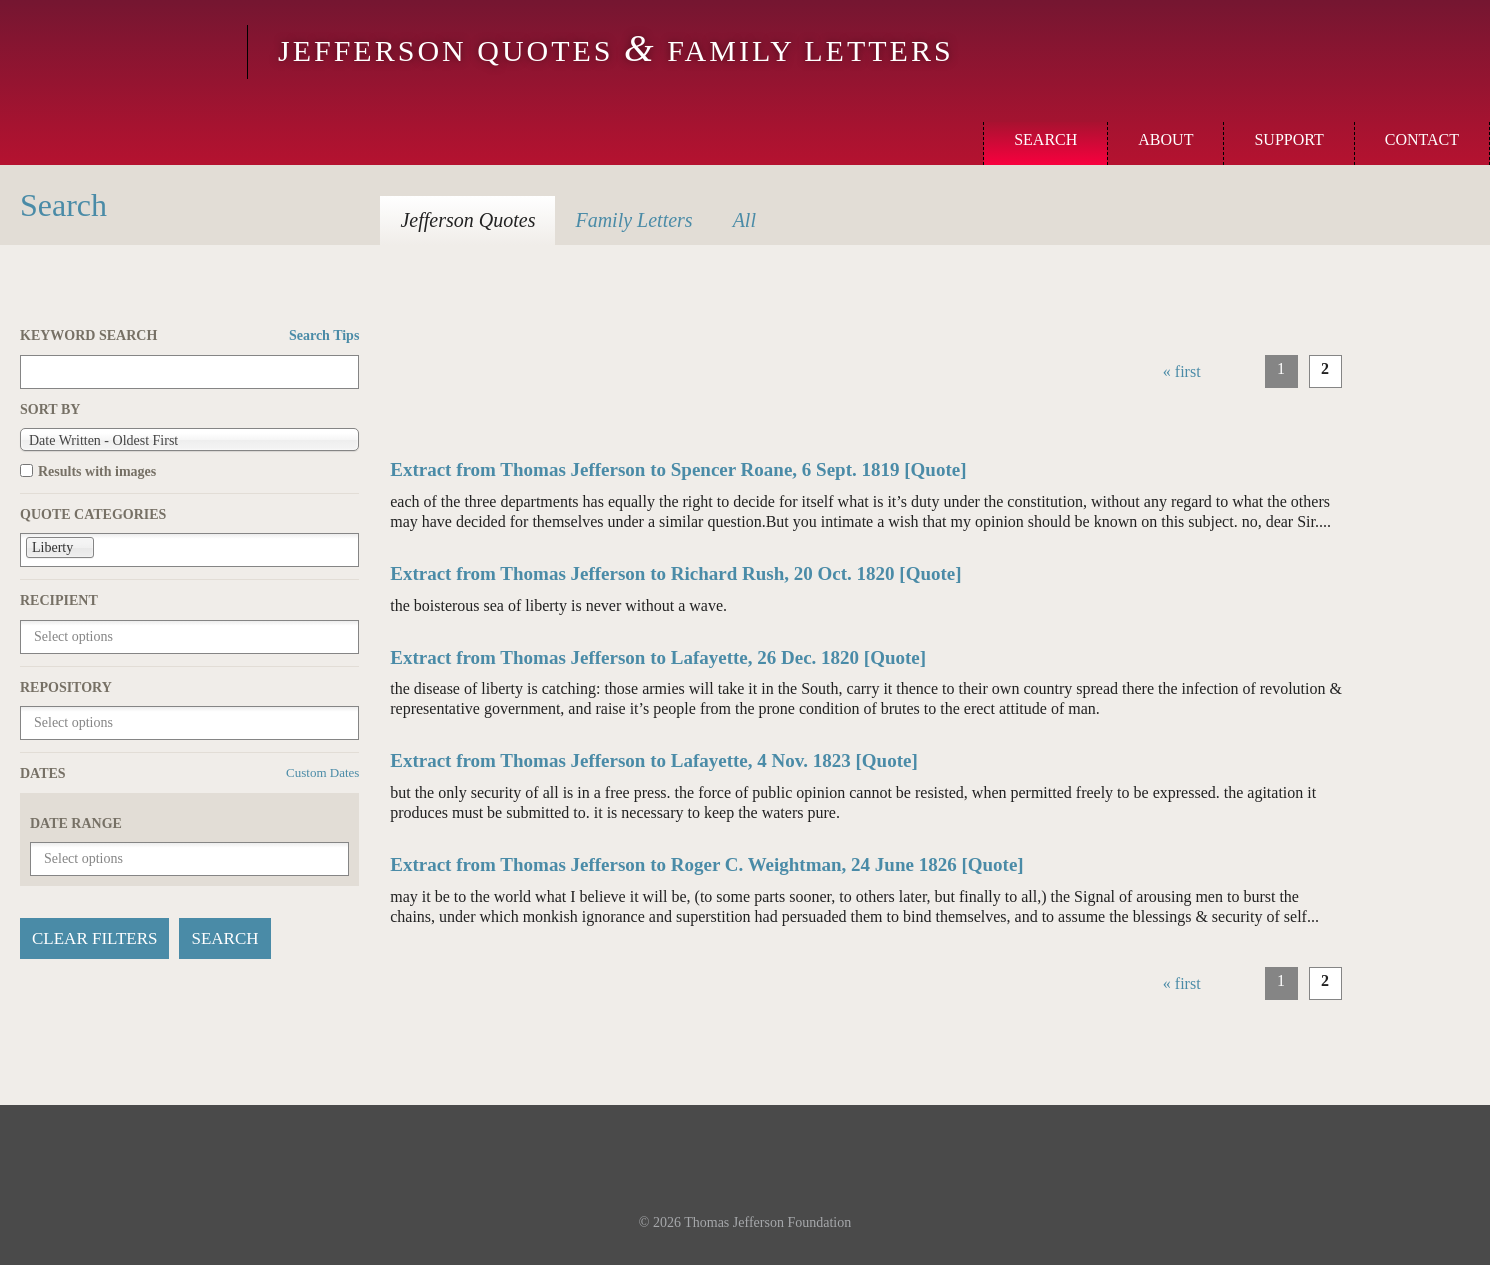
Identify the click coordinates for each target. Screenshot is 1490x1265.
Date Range (76, 823)
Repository (66, 687)
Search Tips (324, 335)
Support (1288, 139)
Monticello (121, 52)
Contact (1422, 139)
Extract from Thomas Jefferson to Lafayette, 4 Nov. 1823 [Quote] (654, 760)
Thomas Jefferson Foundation (767, 1222)
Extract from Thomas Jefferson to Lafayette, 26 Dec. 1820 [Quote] (658, 657)
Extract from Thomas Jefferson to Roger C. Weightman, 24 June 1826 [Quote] (706, 864)
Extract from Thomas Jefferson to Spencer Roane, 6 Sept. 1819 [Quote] (678, 469)
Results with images (97, 471)
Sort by (50, 409)
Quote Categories (93, 514)
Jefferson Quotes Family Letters (616, 50)
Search (1045, 139)
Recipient (59, 600)
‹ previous (1232, 371)
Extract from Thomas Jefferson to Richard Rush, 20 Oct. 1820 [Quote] (675, 573)
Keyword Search (189, 336)
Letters (633, 220)
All (744, 220)
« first (1182, 371)
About (1165, 139)
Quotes (467, 220)
